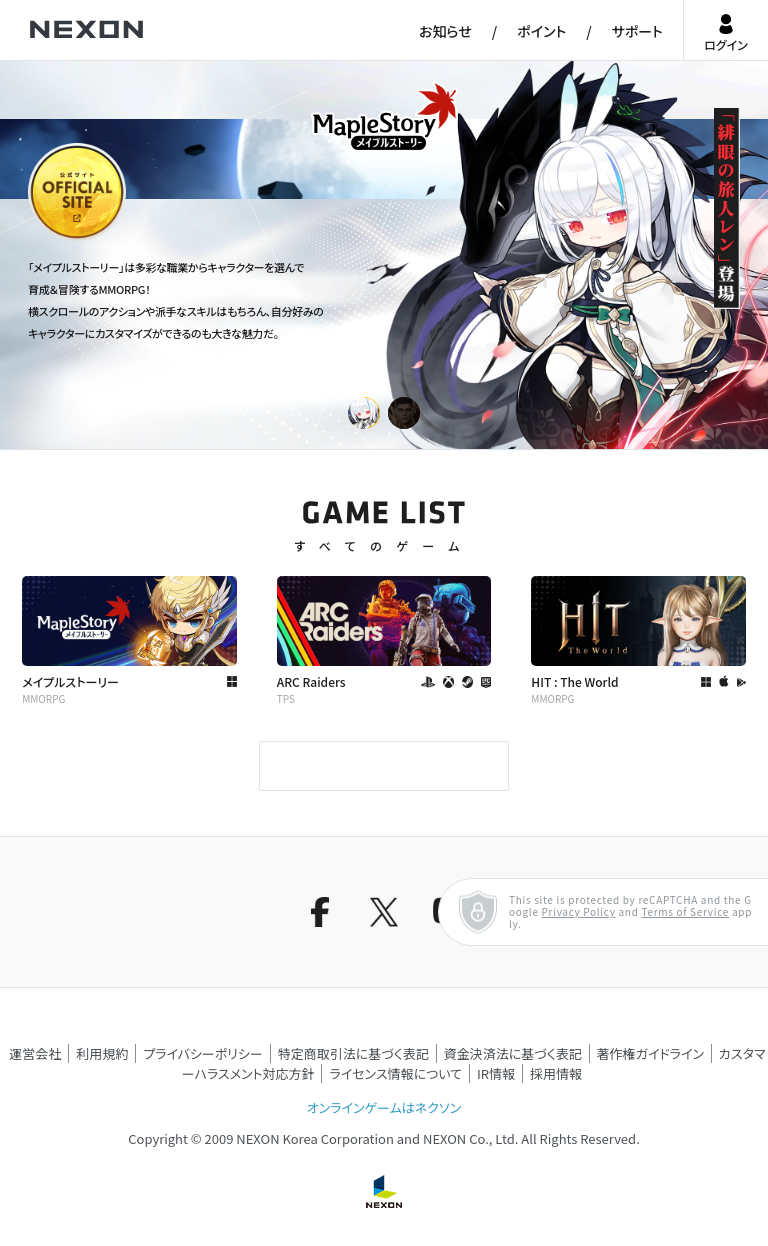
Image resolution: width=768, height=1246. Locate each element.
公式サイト (65, 239)
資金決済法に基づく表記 (513, 1053)
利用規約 (102, 1053)
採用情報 (556, 1073)
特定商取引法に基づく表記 (353, 1053)
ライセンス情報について (395, 1073)
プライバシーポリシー (203, 1053)
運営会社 (35, 1053)
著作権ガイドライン (650, 1053)
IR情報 (496, 1073)
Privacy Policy (579, 911)
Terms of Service (685, 911)
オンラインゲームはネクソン (384, 1107)
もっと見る (383, 766)
